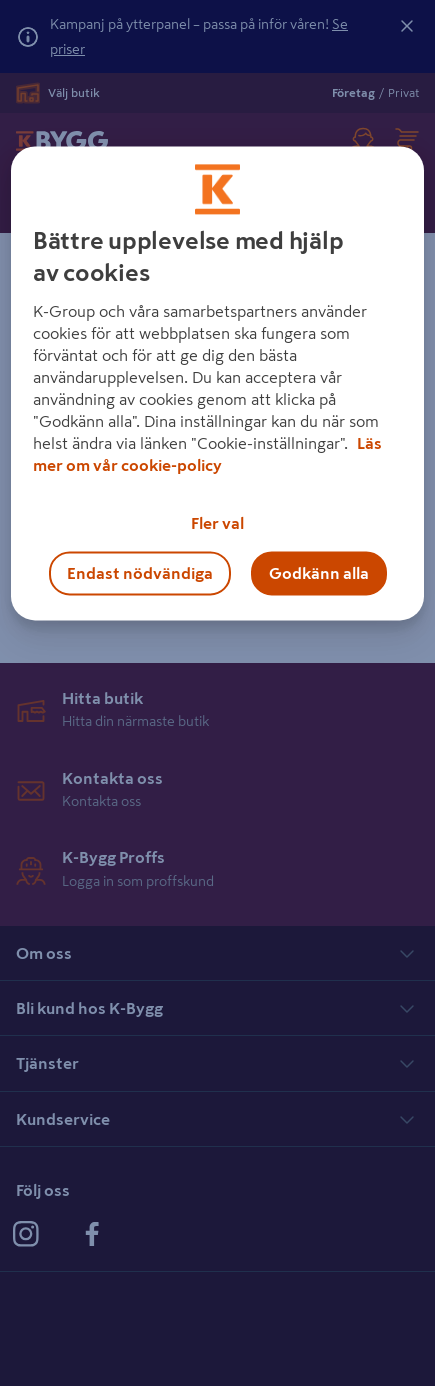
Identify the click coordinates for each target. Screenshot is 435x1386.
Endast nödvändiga (140, 573)
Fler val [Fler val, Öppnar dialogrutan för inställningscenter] (217, 523)
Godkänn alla (319, 573)
